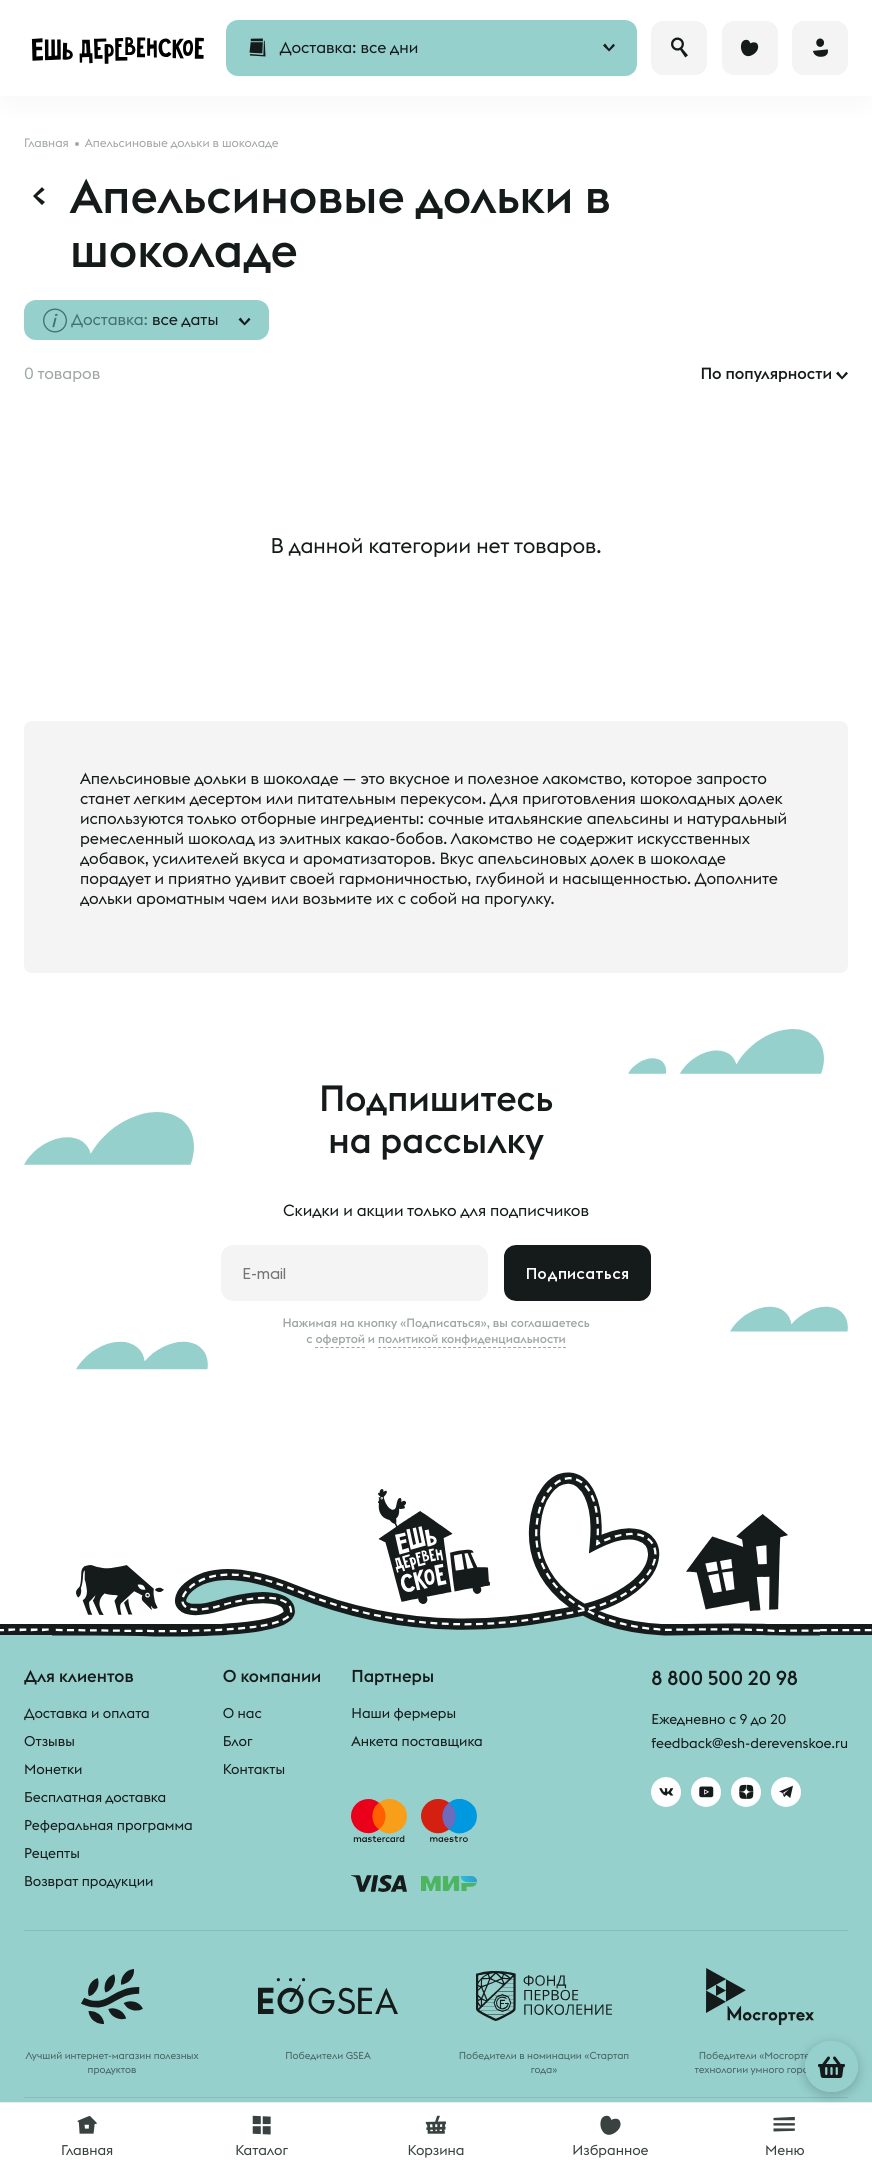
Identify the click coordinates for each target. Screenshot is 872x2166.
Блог (238, 1741)
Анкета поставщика (416, 1741)
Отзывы (49, 1741)
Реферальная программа (108, 1825)
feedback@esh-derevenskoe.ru (749, 1744)
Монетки (53, 1769)
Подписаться (577, 1273)
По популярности (766, 374)
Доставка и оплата (87, 1713)
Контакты (254, 1769)
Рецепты (52, 1853)
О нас (242, 1713)
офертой (340, 1339)
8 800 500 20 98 (724, 1677)
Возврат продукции (88, 1881)
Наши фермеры (403, 1713)
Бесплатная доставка (95, 1797)
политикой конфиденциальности (472, 1339)
